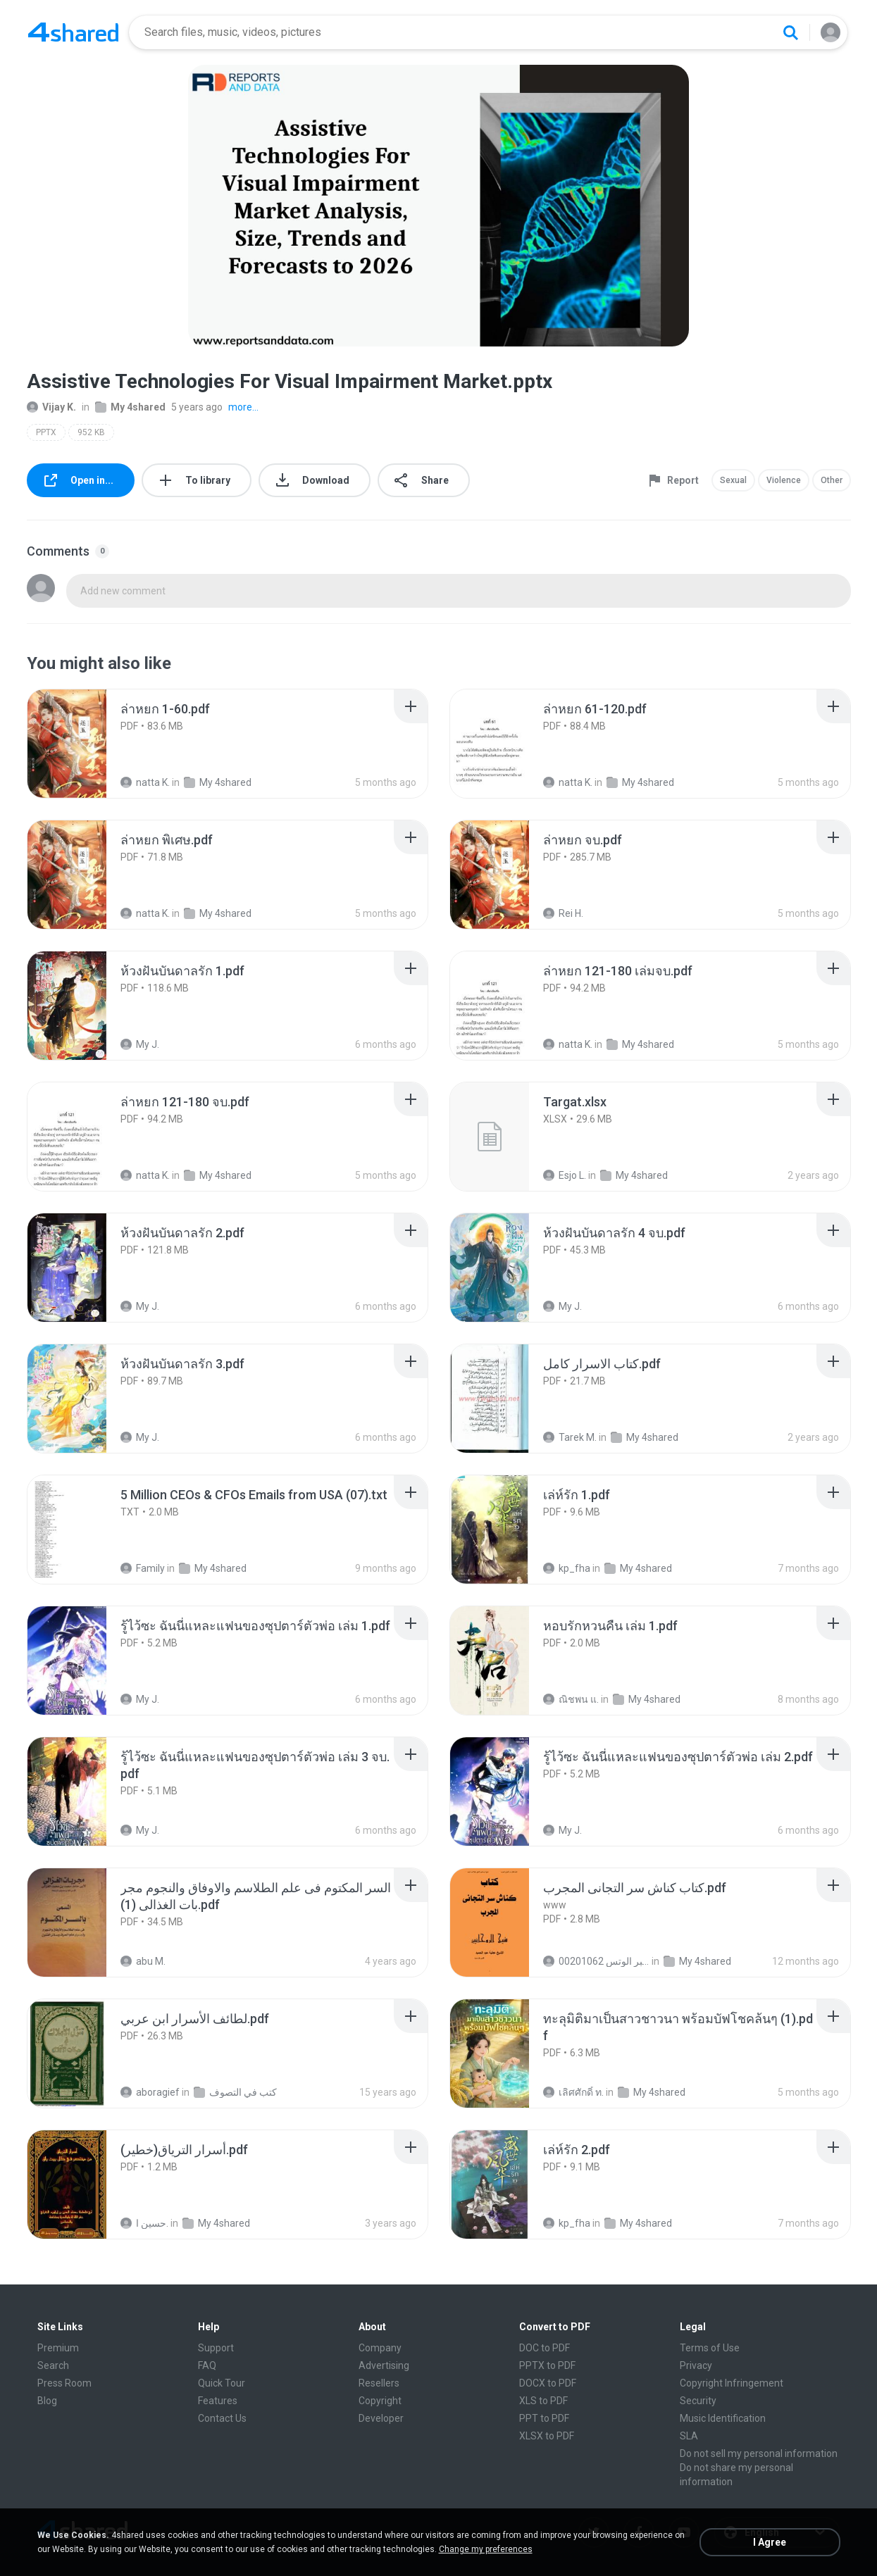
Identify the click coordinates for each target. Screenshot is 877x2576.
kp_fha (566, 1568)
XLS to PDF (543, 2400)
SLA (689, 2435)
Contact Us (222, 2418)
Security (698, 2400)
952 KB (91, 432)
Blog (47, 2400)
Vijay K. (51, 407)
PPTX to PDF (547, 2365)
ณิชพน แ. (571, 1699)
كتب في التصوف (235, 2092)
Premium (58, 2347)
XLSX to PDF (546, 2435)
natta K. (145, 782)
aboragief (150, 2092)
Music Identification (723, 2418)
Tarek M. (570, 1437)
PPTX (46, 432)
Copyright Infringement (731, 2383)
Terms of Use (710, 2347)
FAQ (207, 2365)
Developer (381, 2418)
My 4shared (130, 407)
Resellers (379, 2383)
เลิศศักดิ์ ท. (573, 2092)
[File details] (82, 743)
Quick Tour (221, 2383)
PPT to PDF (544, 2418)
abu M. (143, 1961)
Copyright (380, 2400)
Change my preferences (486, 2549)
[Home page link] (73, 32)
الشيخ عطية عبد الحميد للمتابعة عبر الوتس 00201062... (596, 1961)
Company (380, 2347)
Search (53, 2365)
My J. (139, 1044)
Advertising (384, 2365)
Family (142, 1568)
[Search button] (790, 32)
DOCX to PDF (547, 2383)
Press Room (64, 2383)
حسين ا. (144, 2223)
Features (217, 2400)
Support (216, 2347)
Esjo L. (564, 1175)
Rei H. (563, 913)
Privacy (696, 2365)
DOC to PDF (544, 2347)
